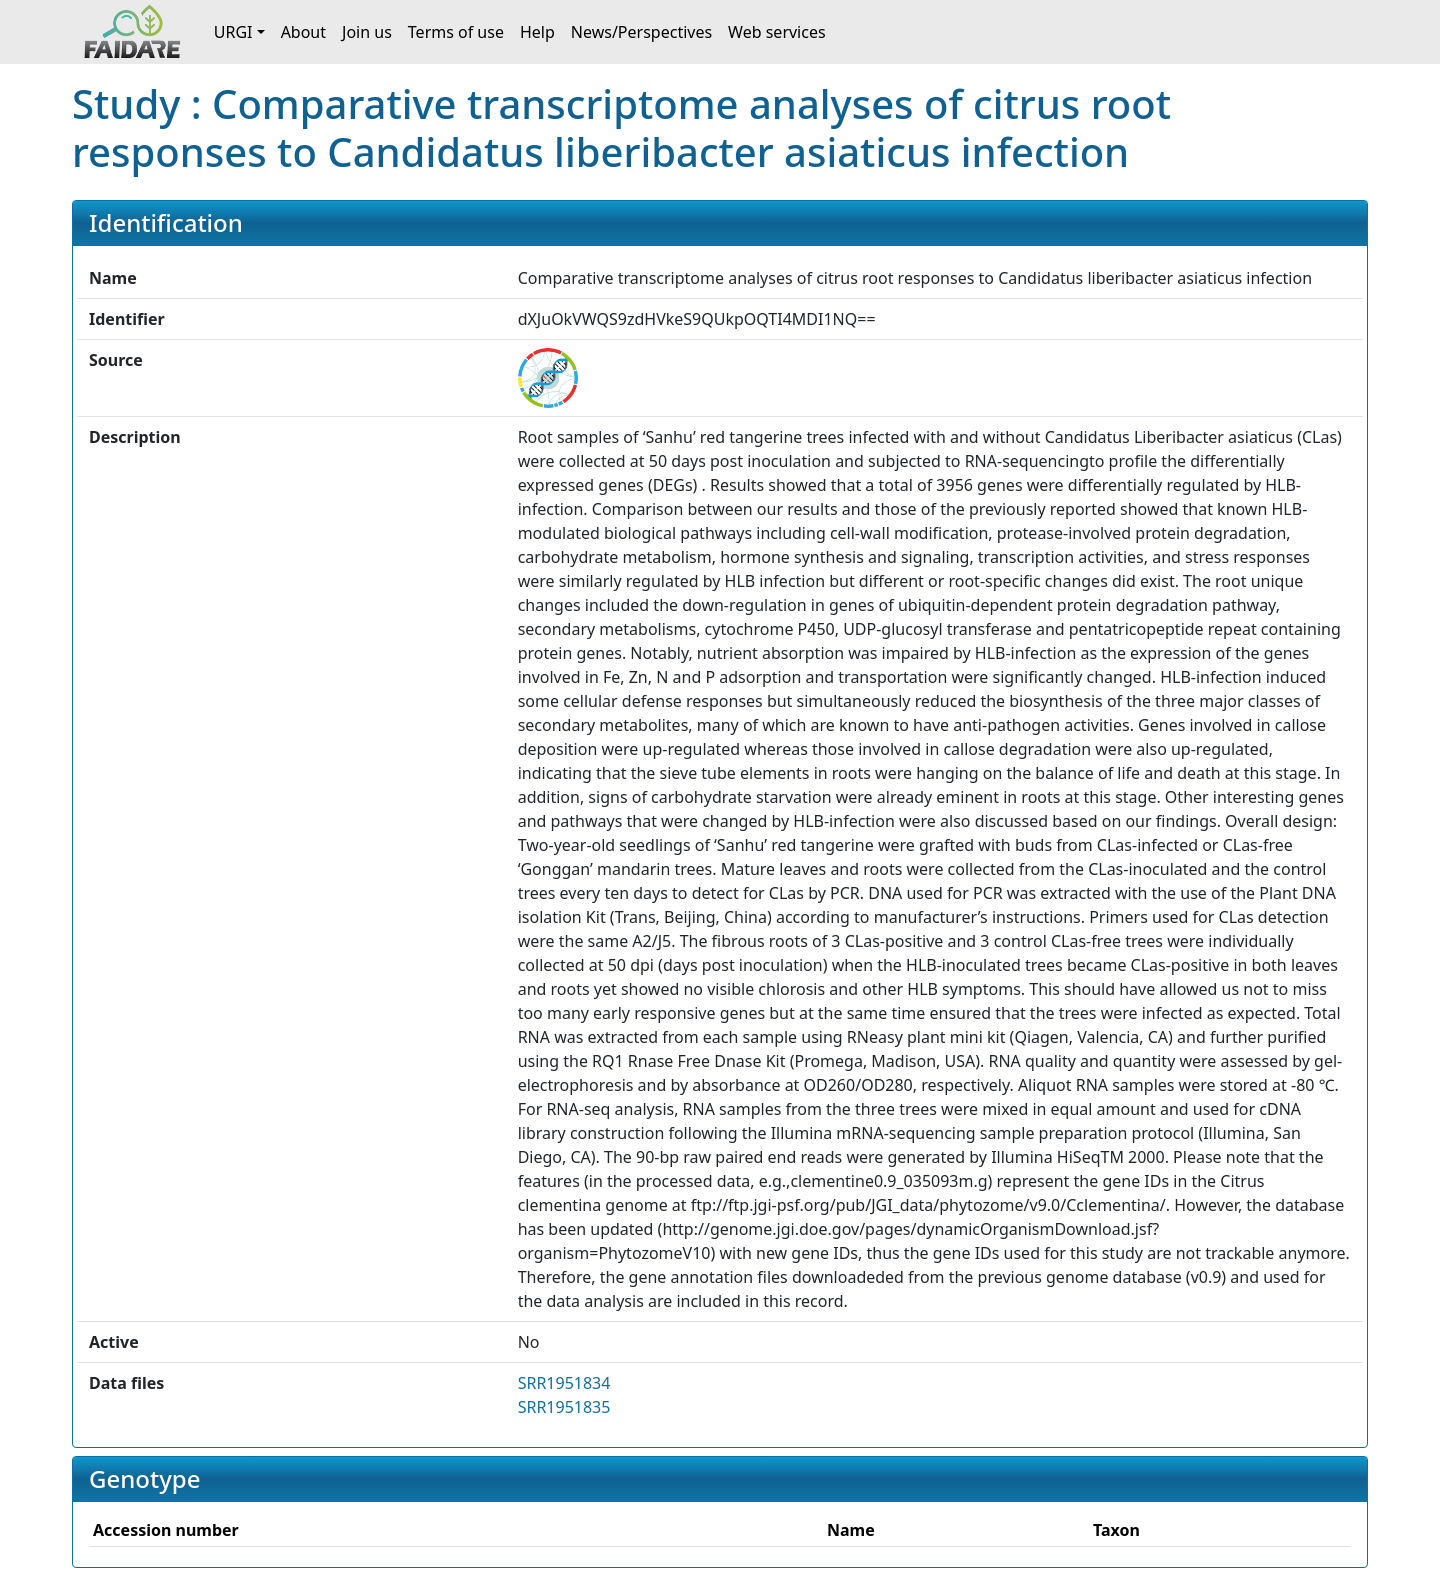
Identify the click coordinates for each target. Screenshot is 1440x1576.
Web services (777, 32)
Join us (367, 32)
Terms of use (456, 32)
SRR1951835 (564, 1407)
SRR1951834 (564, 1383)
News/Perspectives (641, 32)
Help (537, 32)
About (303, 32)
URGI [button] (233, 32)
